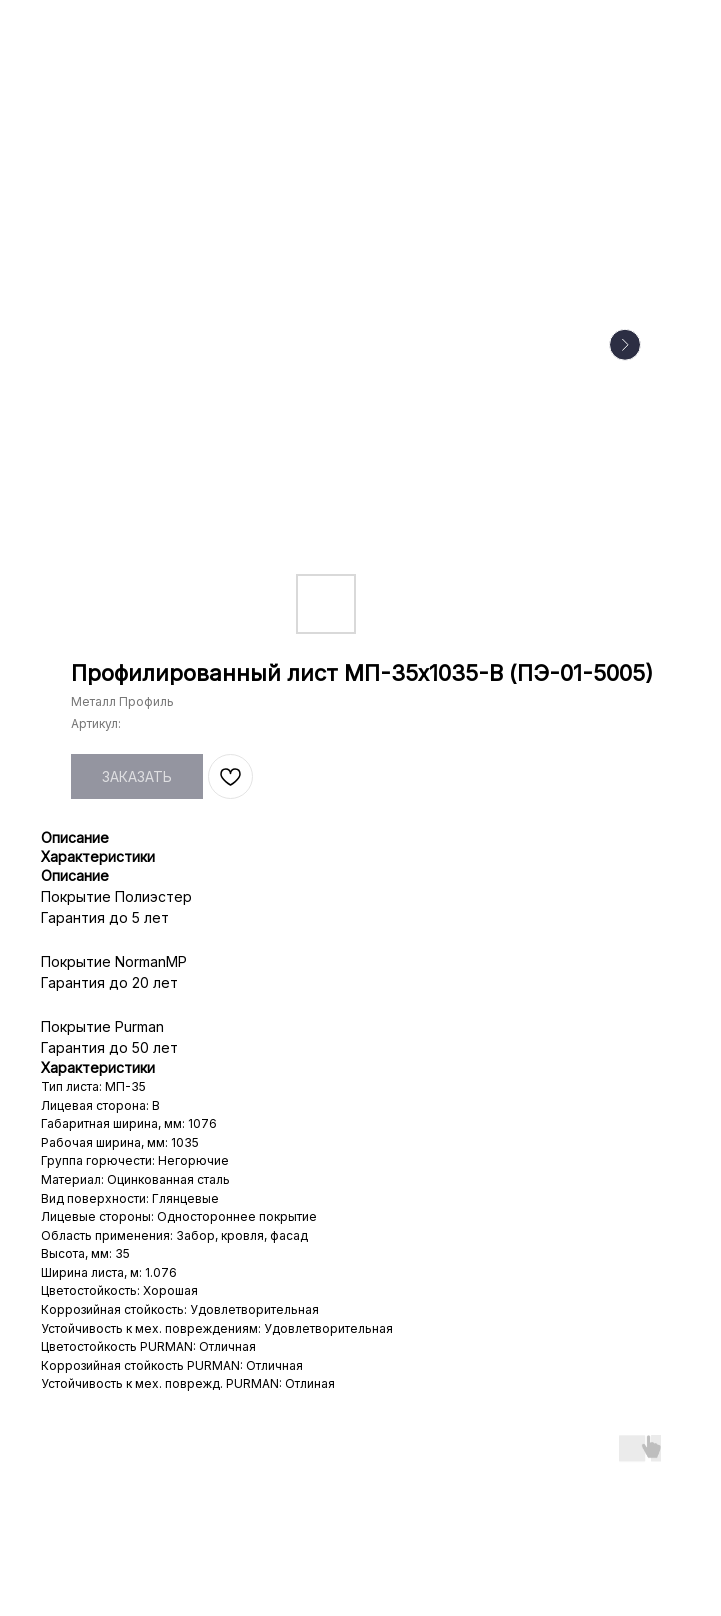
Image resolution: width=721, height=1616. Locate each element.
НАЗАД (57, 28)
